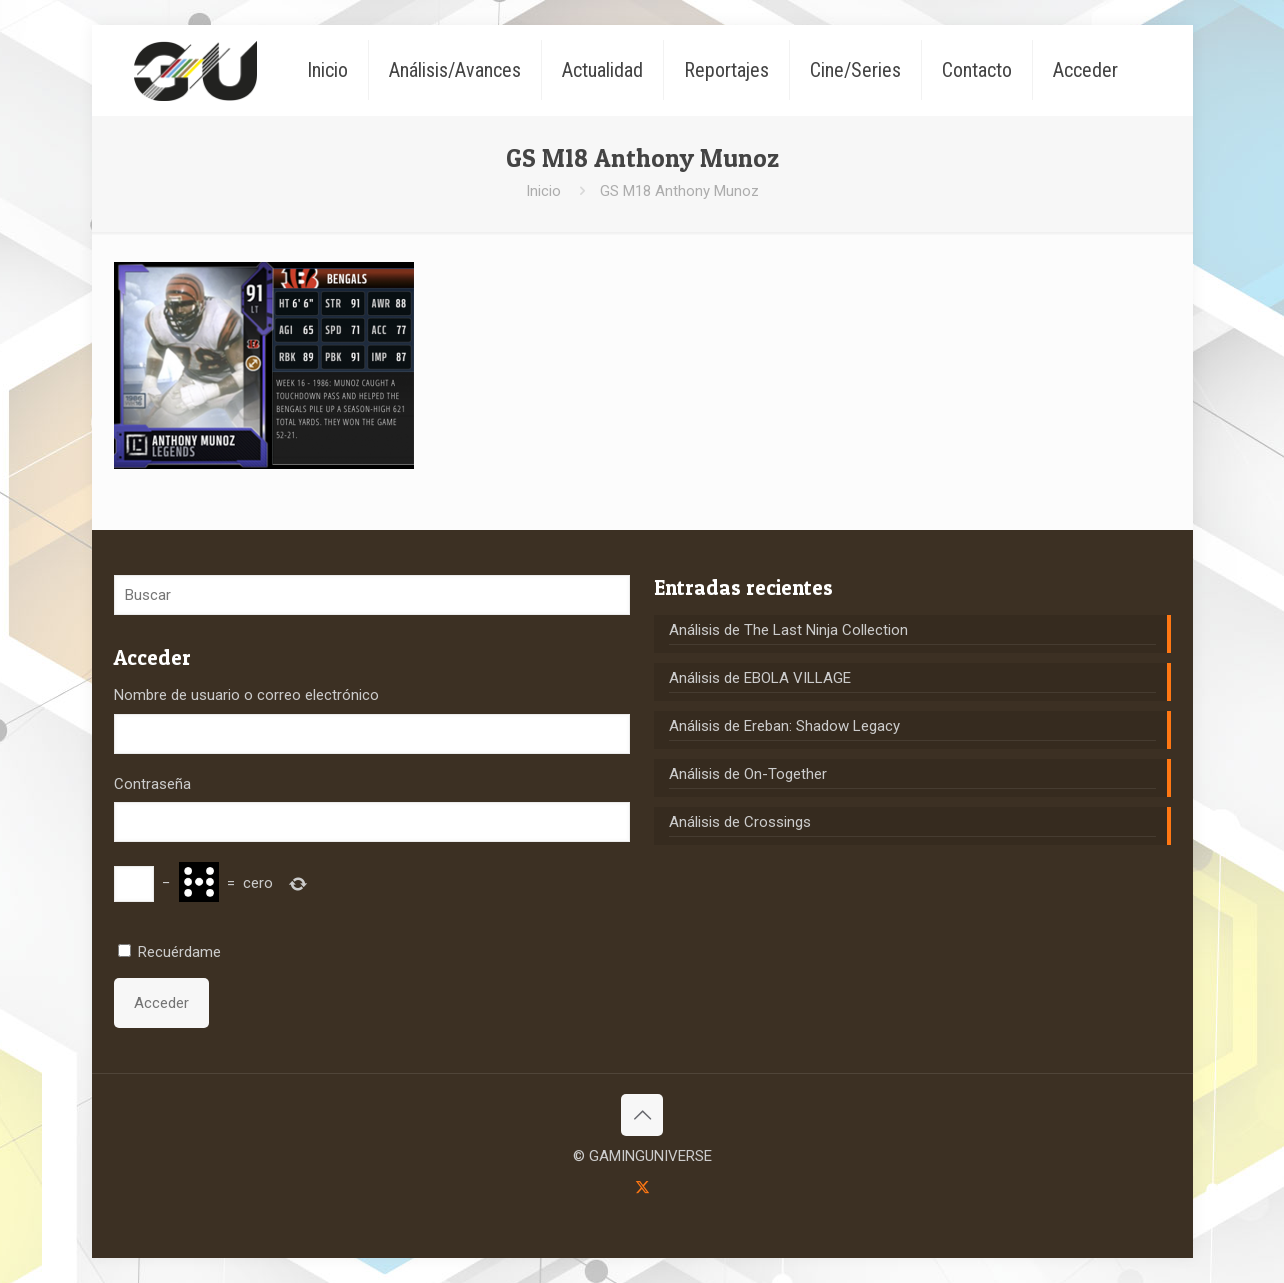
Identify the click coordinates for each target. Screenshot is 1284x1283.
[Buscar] (372, 595)
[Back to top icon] (642, 1115)
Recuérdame (179, 952)
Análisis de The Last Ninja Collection (788, 630)
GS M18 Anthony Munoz (679, 191)
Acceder (161, 1003)
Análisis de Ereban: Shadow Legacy (784, 726)
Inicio (543, 191)
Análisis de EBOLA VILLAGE (760, 678)
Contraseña (152, 784)
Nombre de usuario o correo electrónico (246, 695)
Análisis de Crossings (740, 822)
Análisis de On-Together (748, 774)
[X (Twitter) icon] (642, 1187)
